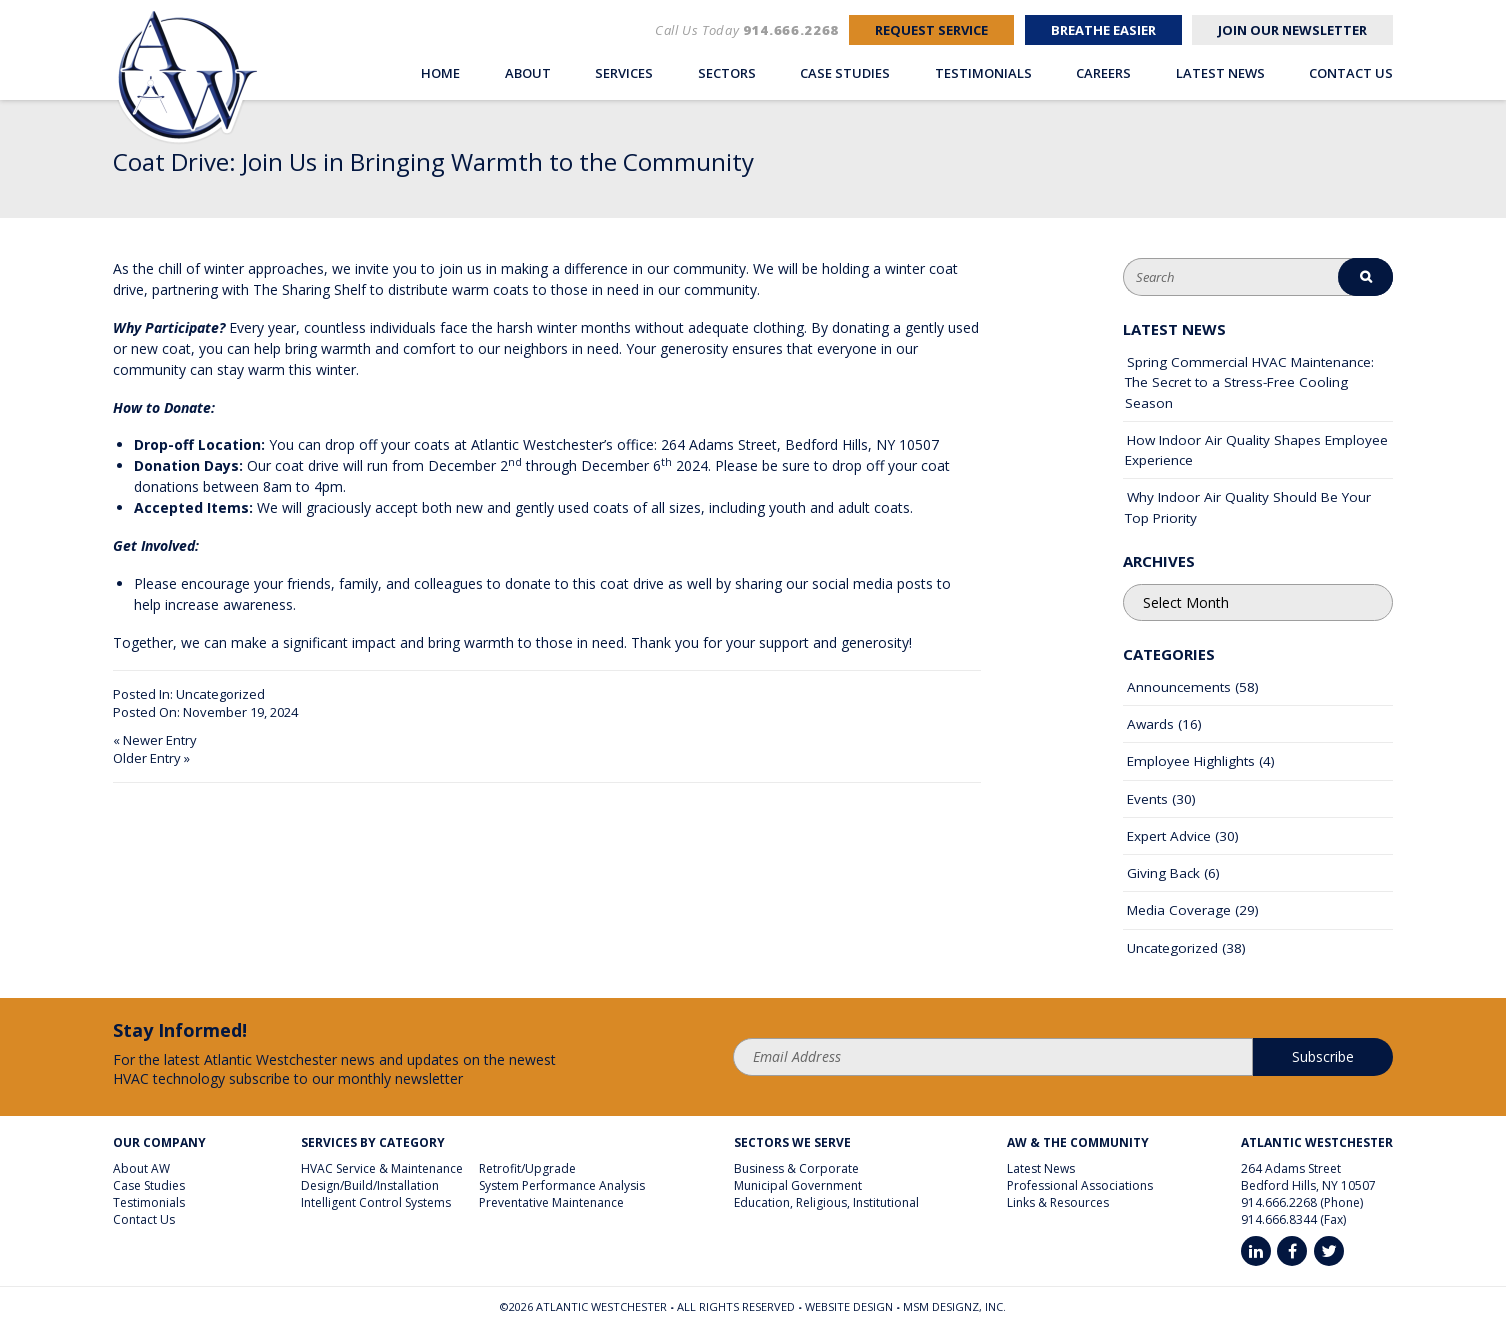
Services (624, 73)
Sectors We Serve (792, 1143)
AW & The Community (1078, 1143)
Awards (1150, 724)
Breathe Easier (1103, 30)
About (528, 73)
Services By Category (373, 1143)
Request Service (931, 30)
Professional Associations (1080, 1185)
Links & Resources (1058, 1202)
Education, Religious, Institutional (826, 1202)
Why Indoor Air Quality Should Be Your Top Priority (1248, 507)
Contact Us (1351, 73)
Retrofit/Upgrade (527, 1168)
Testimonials (983, 73)
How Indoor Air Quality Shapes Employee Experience (1256, 450)
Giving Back (1163, 873)
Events (1147, 799)
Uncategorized (220, 694)
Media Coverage (1179, 910)
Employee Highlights (1191, 761)
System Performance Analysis (562, 1185)
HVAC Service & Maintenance (382, 1168)
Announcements (1179, 687)
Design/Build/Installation (370, 1185)
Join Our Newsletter (1292, 30)
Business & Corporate (796, 1168)
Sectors (727, 73)
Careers (1103, 73)
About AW (141, 1168)
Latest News (1220, 73)
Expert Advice (1169, 836)
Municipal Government (798, 1185)
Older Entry (147, 758)
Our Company (159, 1143)
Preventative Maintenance (551, 1202)
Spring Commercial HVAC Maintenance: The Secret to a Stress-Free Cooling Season (1249, 382)
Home (440, 73)
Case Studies (845, 73)
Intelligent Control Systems (376, 1202)
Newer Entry (160, 740)
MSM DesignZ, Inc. (954, 1306)
